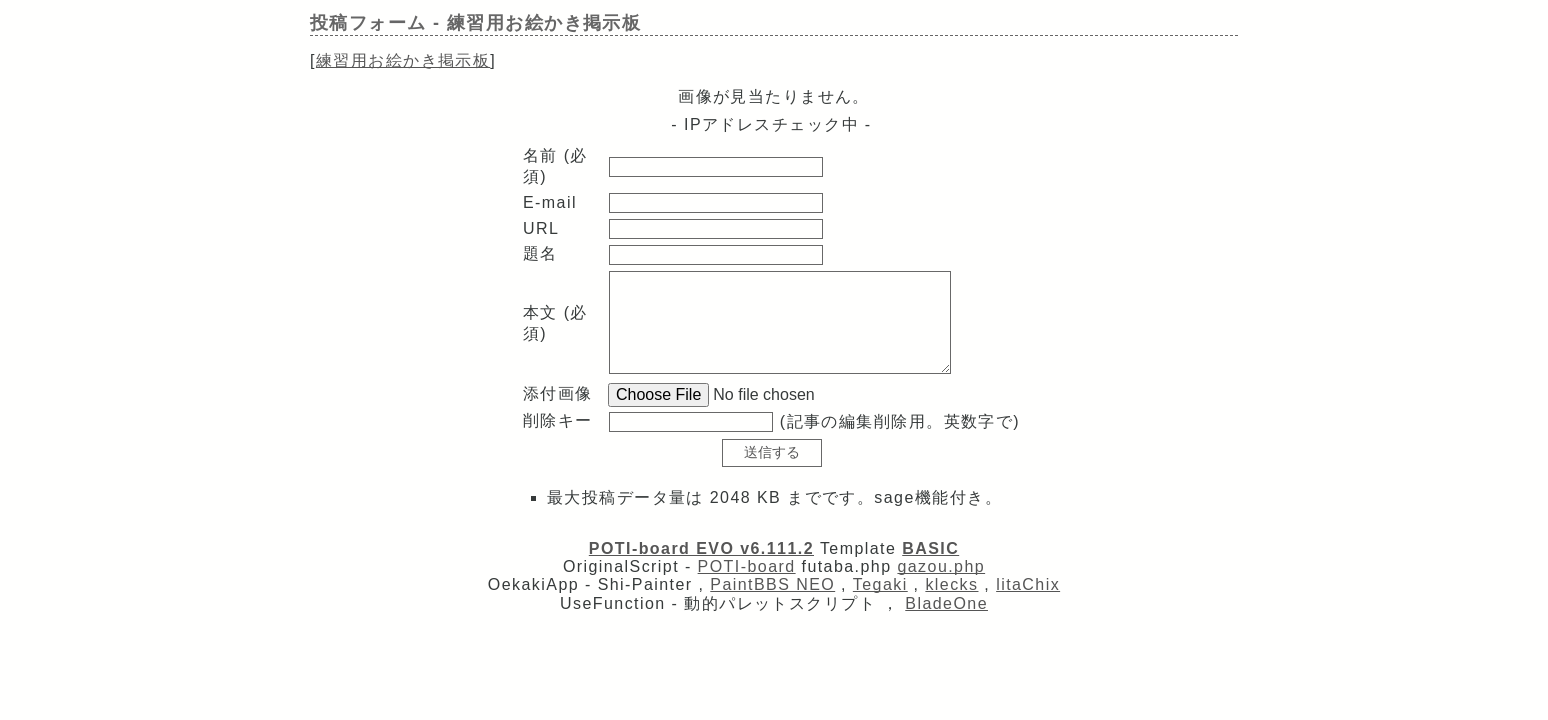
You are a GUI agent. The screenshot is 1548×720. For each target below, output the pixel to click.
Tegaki (880, 584)
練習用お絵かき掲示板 (403, 60)
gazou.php (941, 566)
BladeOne (946, 603)
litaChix (1028, 584)
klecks (951, 584)
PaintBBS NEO (772, 584)
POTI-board (747, 566)
